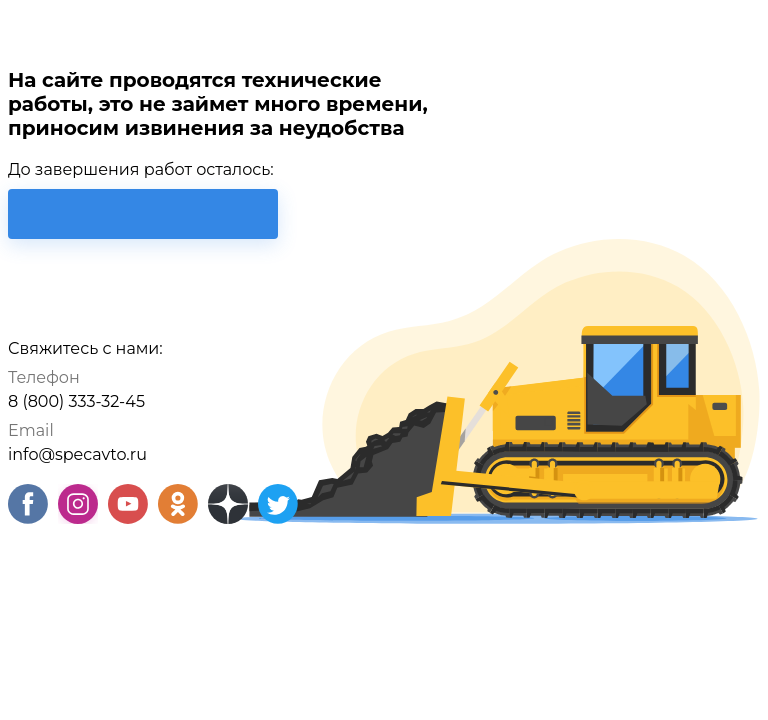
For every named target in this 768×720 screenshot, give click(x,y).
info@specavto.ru (77, 454)
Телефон (44, 377)
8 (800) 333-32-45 (76, 401)
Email (31, 430)
